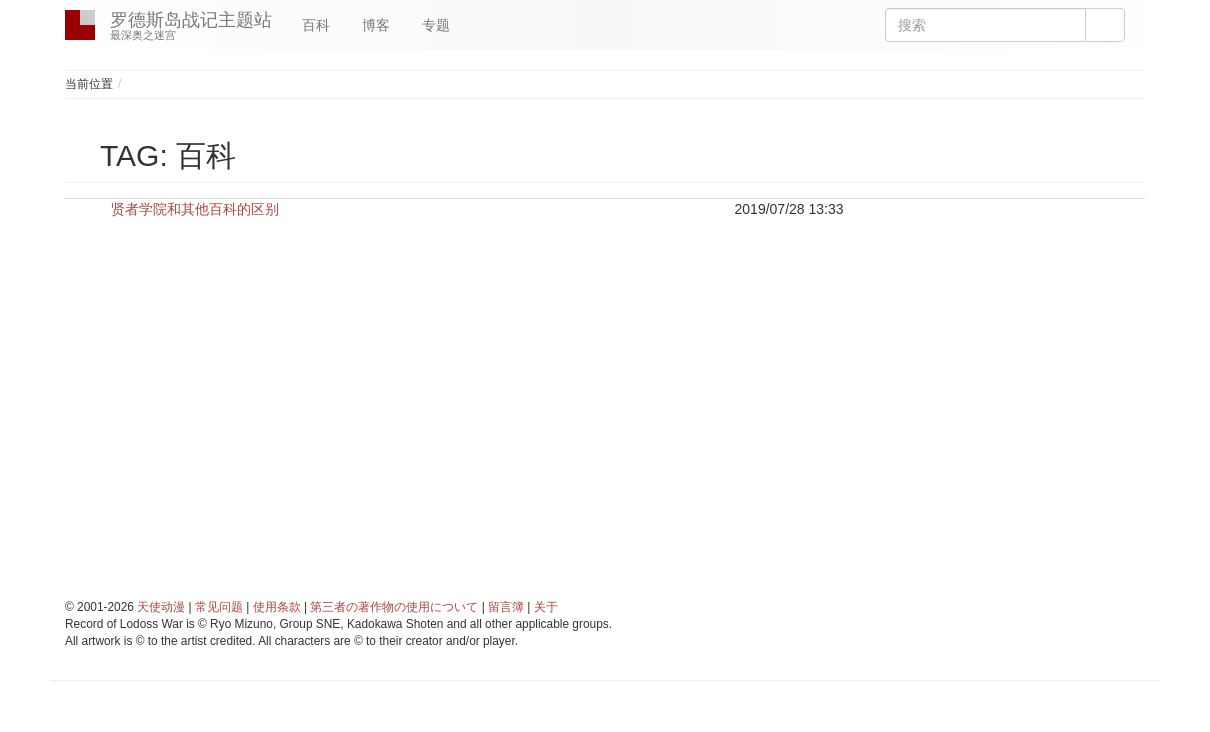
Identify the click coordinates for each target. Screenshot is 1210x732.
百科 (316, 25)
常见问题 (219, 607)
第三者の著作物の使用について (394, 607)
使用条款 (277, 607)
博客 (376, 25)
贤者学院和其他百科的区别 (195, 209)
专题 (436, 25)
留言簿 (506, 607)
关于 (546, 607)
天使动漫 (161, 607)
